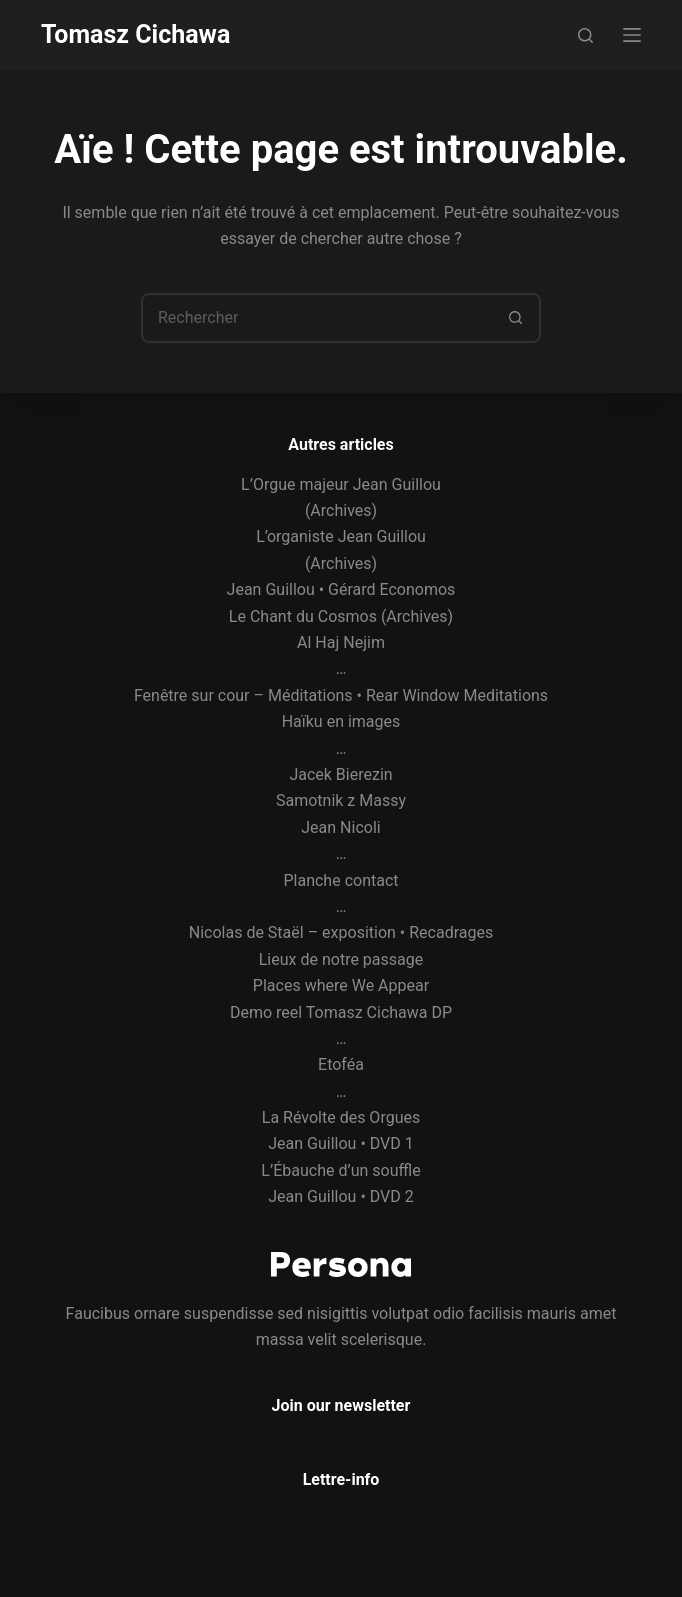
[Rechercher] (585, 35)
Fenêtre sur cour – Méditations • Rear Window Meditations (341, 695)
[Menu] (632, 35)
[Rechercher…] (316, 318)
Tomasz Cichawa (135, 34)
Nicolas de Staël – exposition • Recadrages (341, 932)
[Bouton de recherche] (516, 318)
